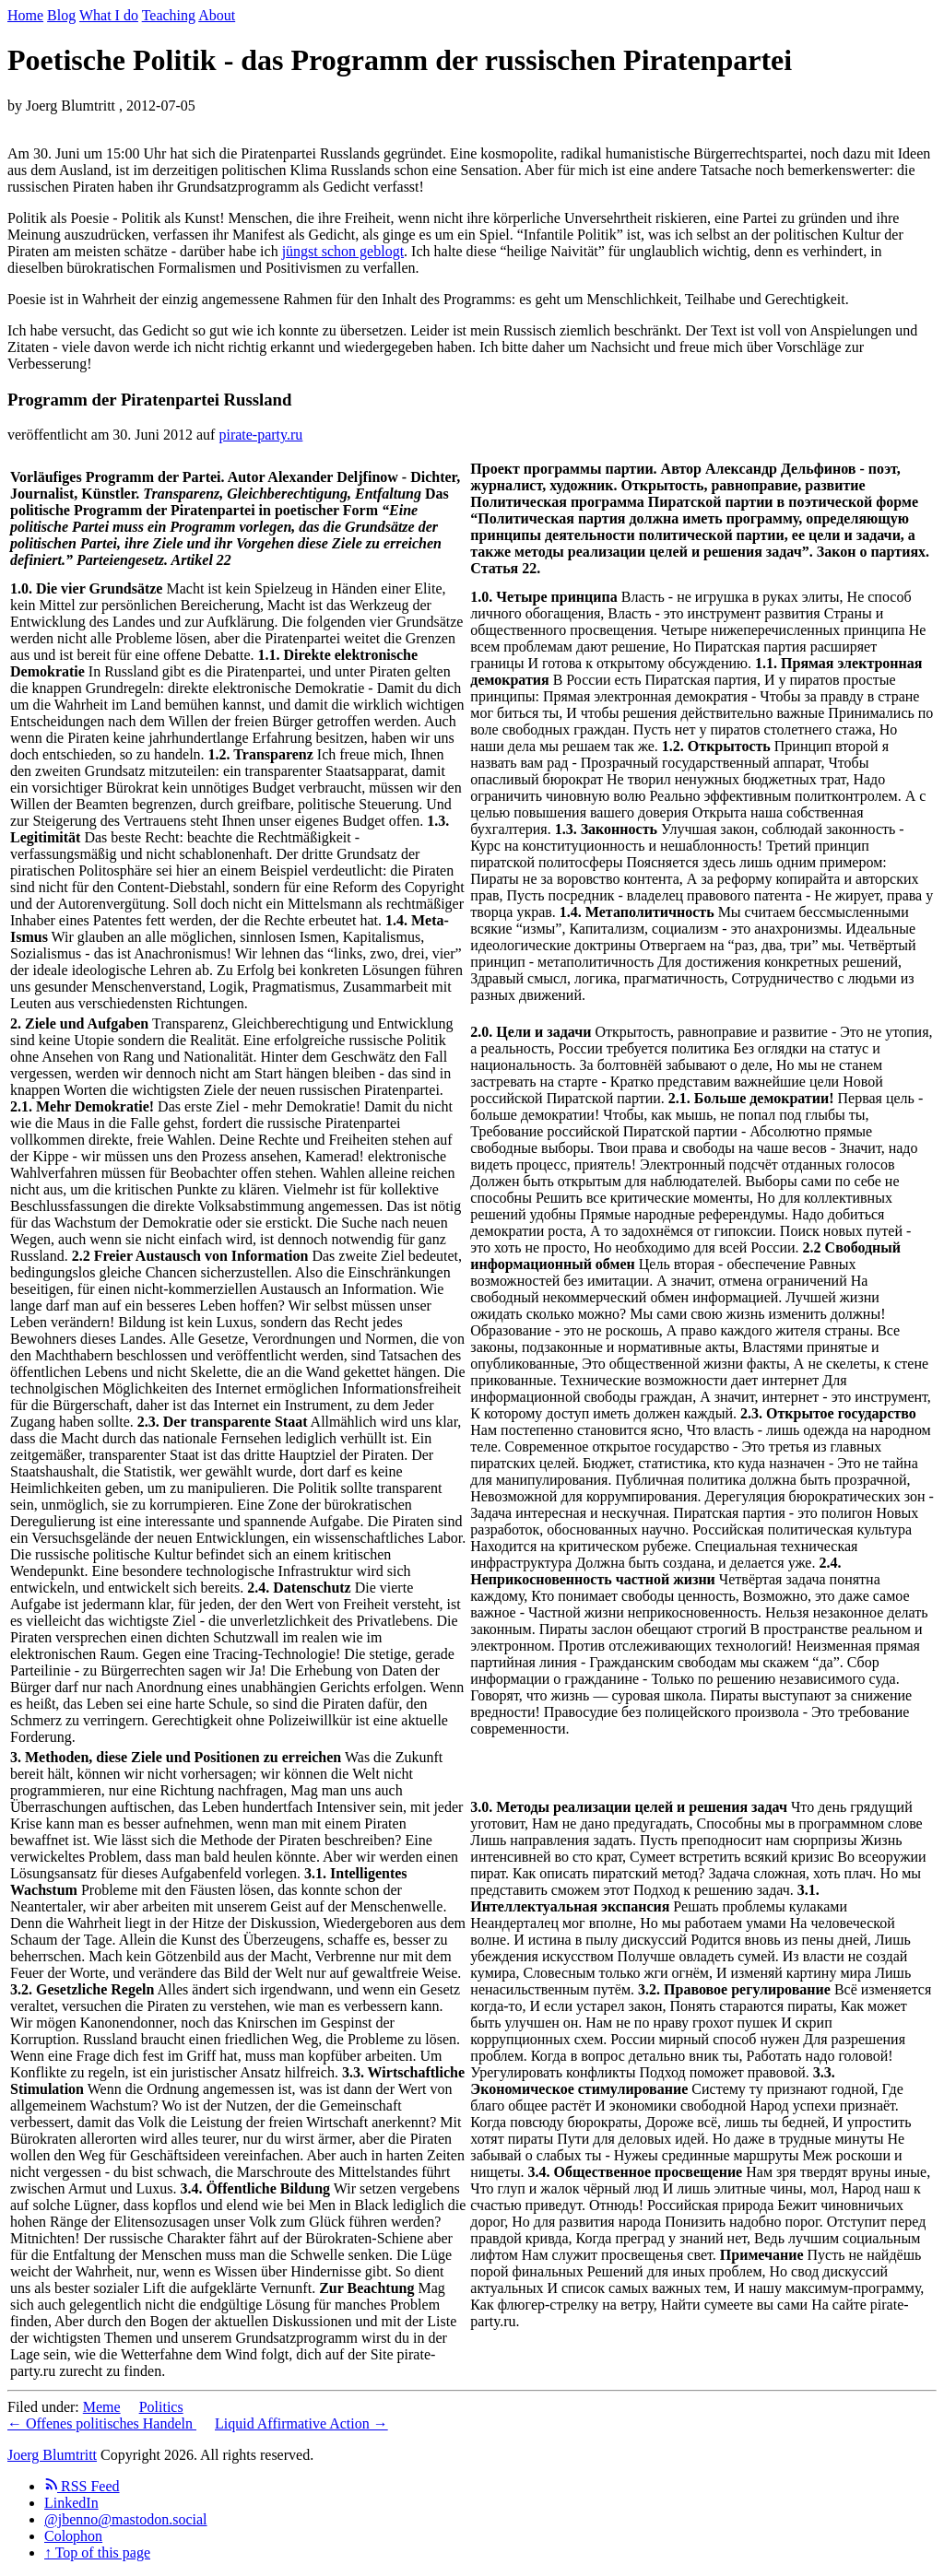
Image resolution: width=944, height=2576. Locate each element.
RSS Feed (82, 2486)
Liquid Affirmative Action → (301, 2423)
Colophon (73, 2536)
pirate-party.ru (260, 434)
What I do (108, 15)
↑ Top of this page (97, 2552)
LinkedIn (71, 2503)
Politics (161, 2407)
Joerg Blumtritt (52, 2455)
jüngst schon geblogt (343, 251)
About (216, 15)
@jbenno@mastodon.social (125, 2519)
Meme (102, 2407)
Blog (61, 15)
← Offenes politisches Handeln (101, 2423)
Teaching (168, 15)
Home (25, 15)
